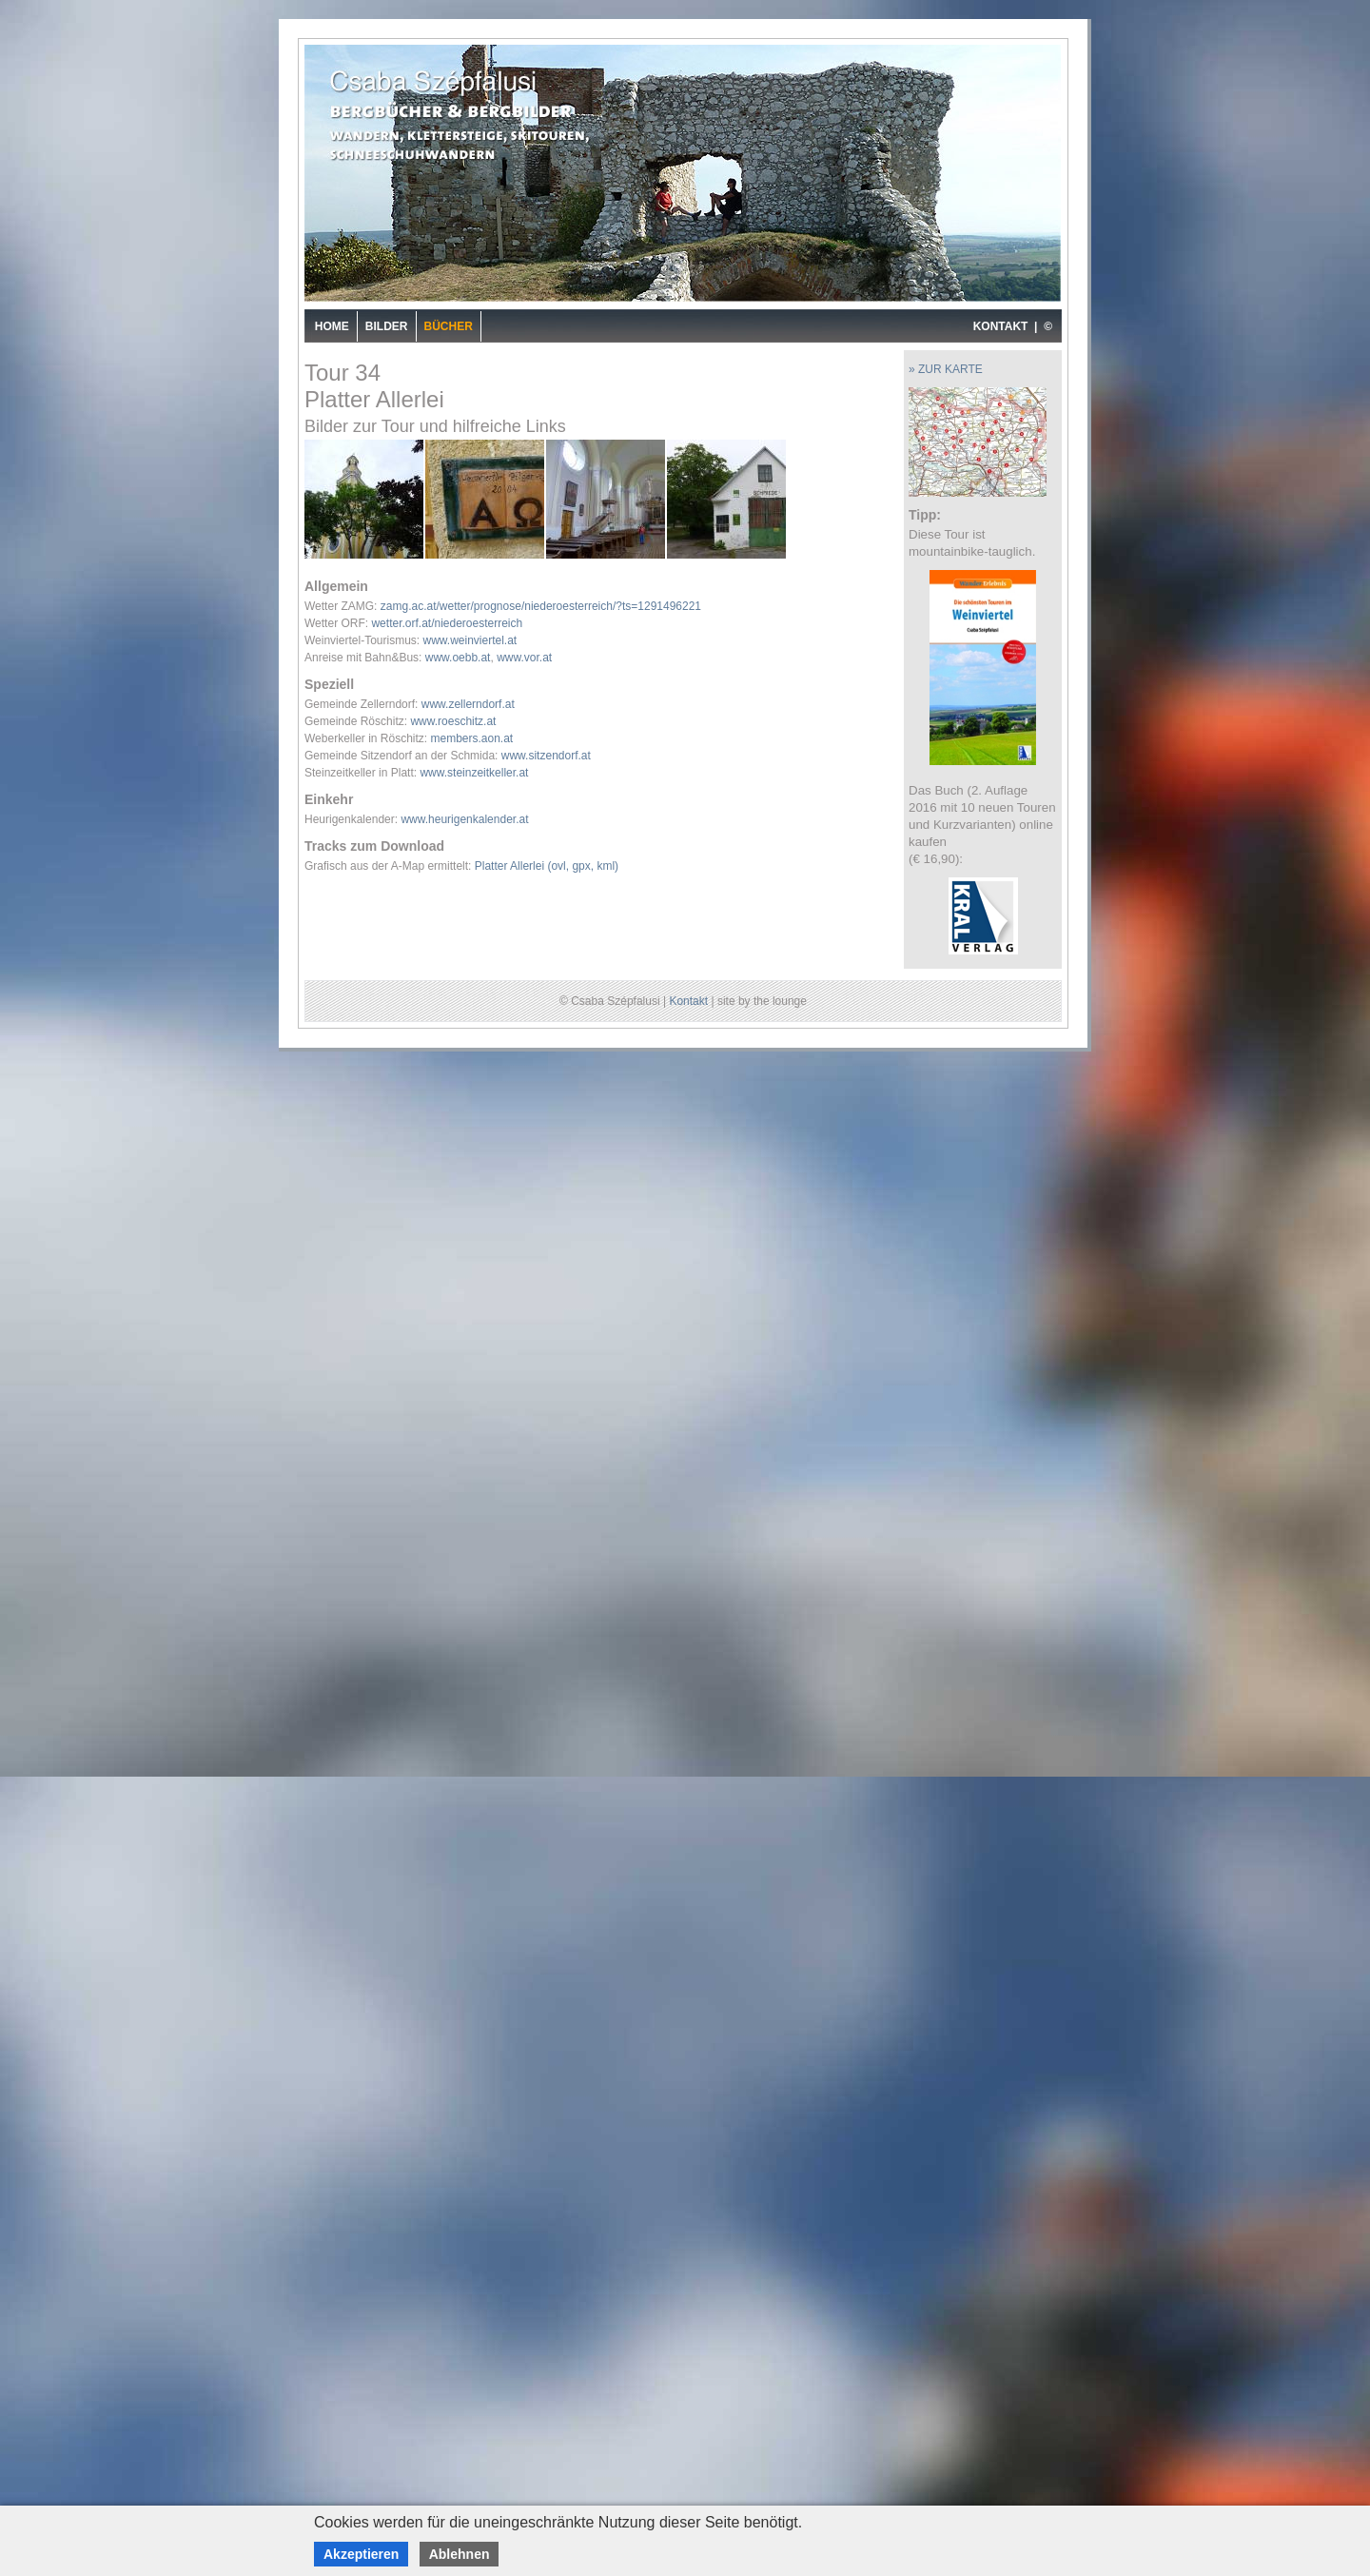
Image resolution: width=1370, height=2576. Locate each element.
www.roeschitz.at (453, 721)
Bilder (386, 326)
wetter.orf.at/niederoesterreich (446, 623)
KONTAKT (1000, 326)
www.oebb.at (458, 657)
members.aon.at (472, 738)
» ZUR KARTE (946, 369)
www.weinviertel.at (469, 640)
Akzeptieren (361, 2554)
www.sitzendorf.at (546, 755)
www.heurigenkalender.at (464, 819)
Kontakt (688, 1001)
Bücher (448, 326)
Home (332, 326)
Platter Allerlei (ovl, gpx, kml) (546, 866)
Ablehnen (459, 2554)
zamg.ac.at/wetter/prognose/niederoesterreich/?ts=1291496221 (541, 606)
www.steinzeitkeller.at (474, 772)
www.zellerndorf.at (468, 704)
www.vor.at (524, 657)
